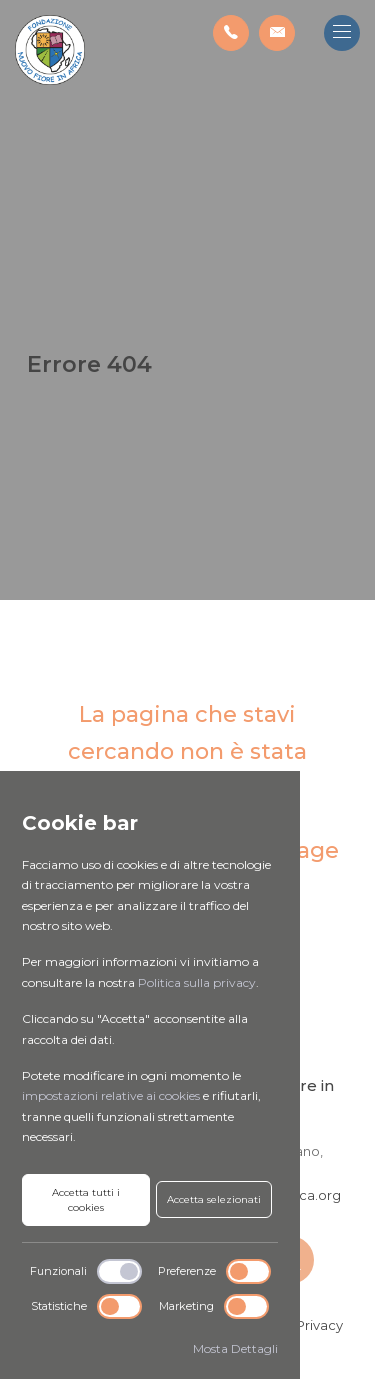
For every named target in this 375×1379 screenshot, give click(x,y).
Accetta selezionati (214, 1199)
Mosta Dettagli (235, 1348)
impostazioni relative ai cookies (111, 1095)
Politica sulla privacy (197, 982)
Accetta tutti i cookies (86, 1200)
